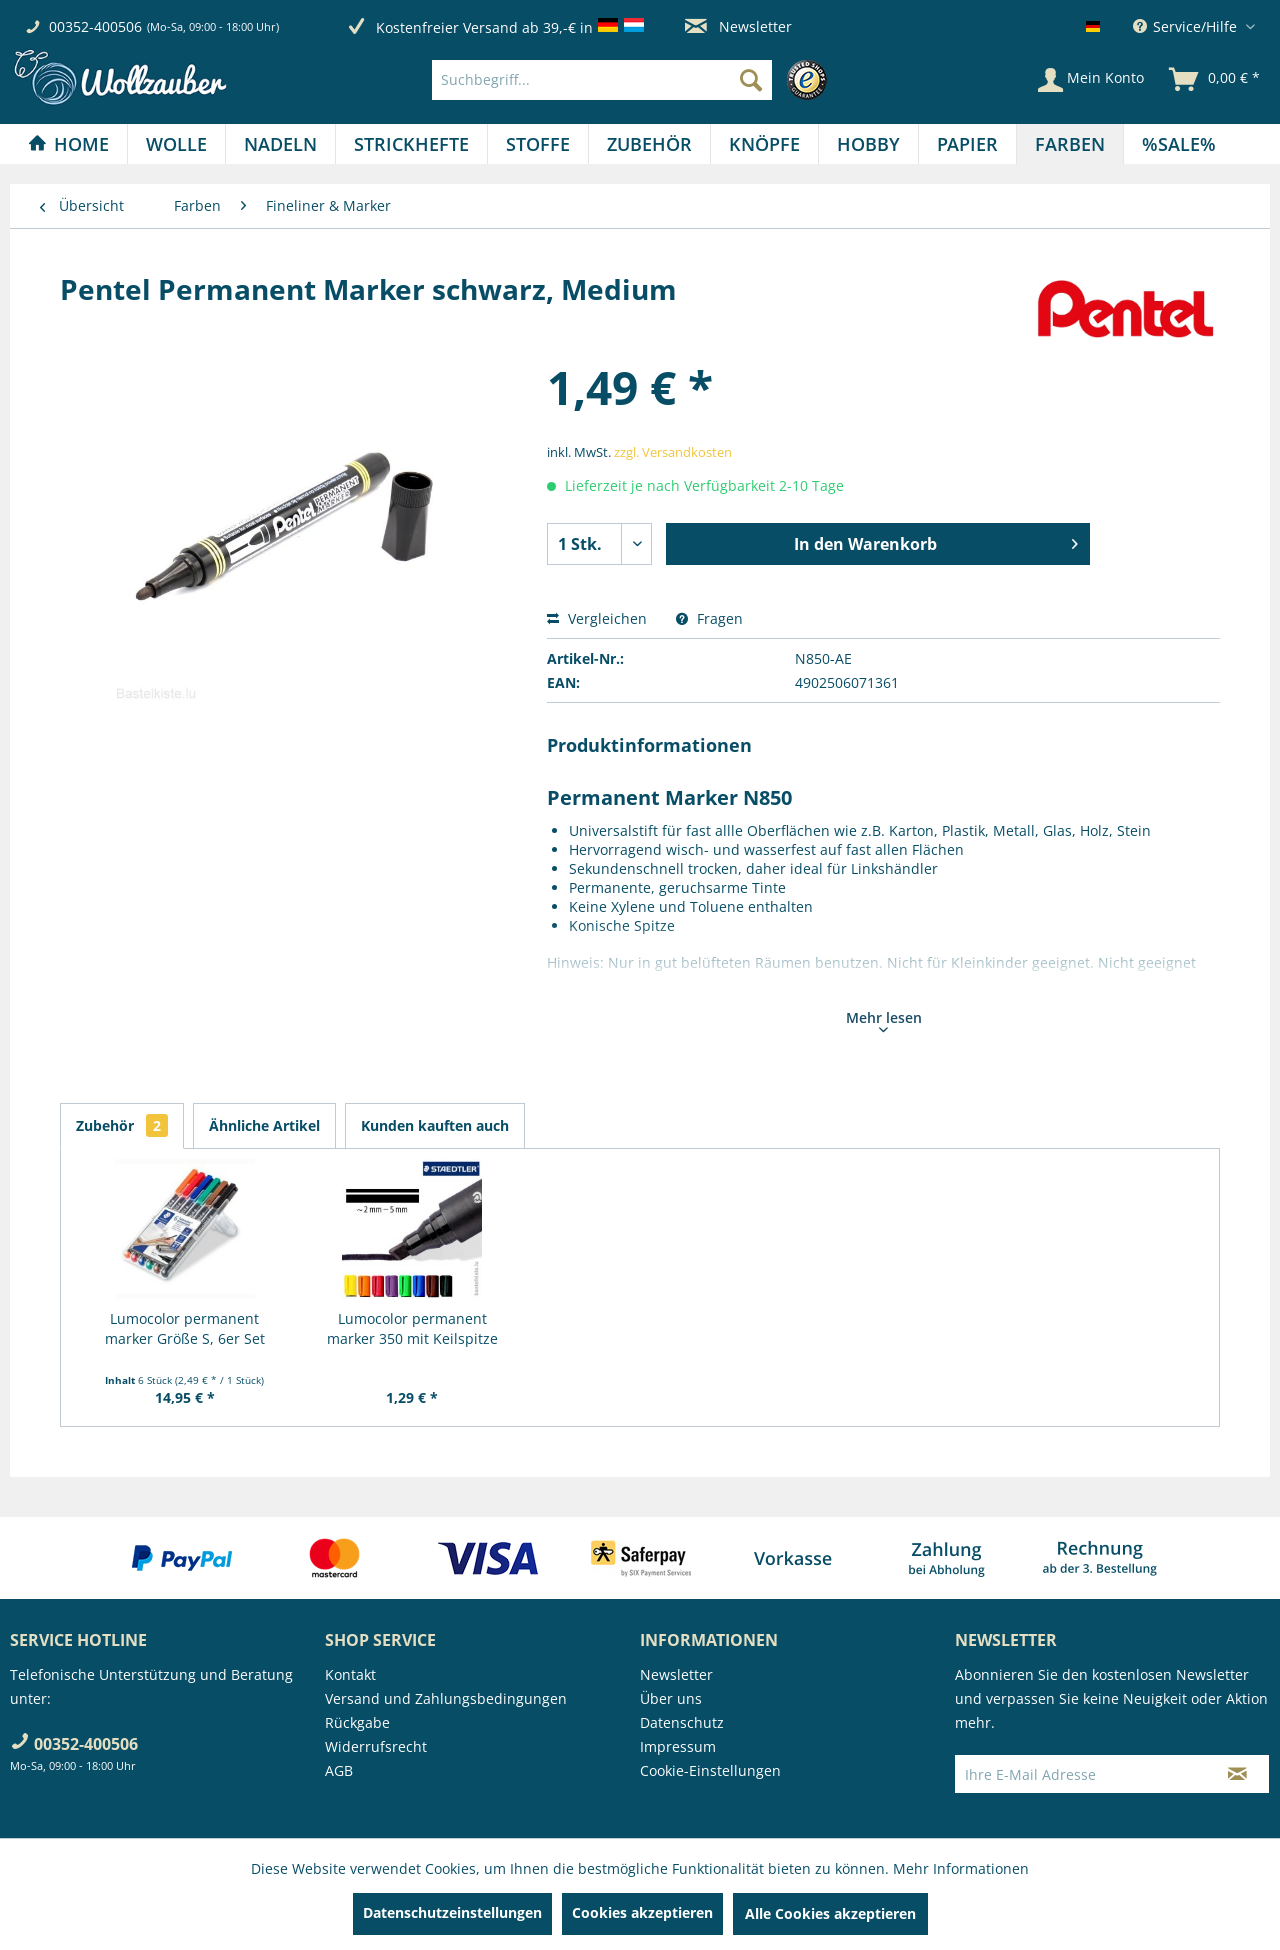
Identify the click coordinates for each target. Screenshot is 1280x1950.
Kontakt (350, 1674)
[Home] (68, 144)
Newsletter (738, 26)
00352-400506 (95, 26)
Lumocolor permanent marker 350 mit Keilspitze (412, 1328)
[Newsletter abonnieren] (1237, 1774)
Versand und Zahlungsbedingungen (446, 1698)
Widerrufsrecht (376, 1746)
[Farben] (1070, 144)
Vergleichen (597, 618)
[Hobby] (868, 144)
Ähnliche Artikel (264, 1125)
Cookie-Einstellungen (710, 1770)
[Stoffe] (538, 144)
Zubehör (122, 1125)
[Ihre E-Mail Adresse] (1081, 1774)
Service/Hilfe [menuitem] (1187, 26)
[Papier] (967, 144)
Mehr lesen (884, 1020)
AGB (339, 1770)
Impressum (678, 1746)
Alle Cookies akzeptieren (830, 1913)
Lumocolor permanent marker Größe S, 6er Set (185, 1328)
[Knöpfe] (764, 144)
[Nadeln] (280, 144)
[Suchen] (751, 80)
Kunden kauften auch (435, 1125)
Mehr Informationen (961, 1868)
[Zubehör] (649, 144)
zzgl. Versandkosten (673, 452)
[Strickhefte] (411, 144)
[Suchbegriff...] (602, 80)
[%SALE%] (1179, 144)
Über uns (671, 1698)
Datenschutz (682, 1722)
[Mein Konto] (1091, 80)
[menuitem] (634, 80)
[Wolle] (176, 144)
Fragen (709, 618)
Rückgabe (357, 1722)
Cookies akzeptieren (642, 1912)
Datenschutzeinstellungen (452, 1912)
